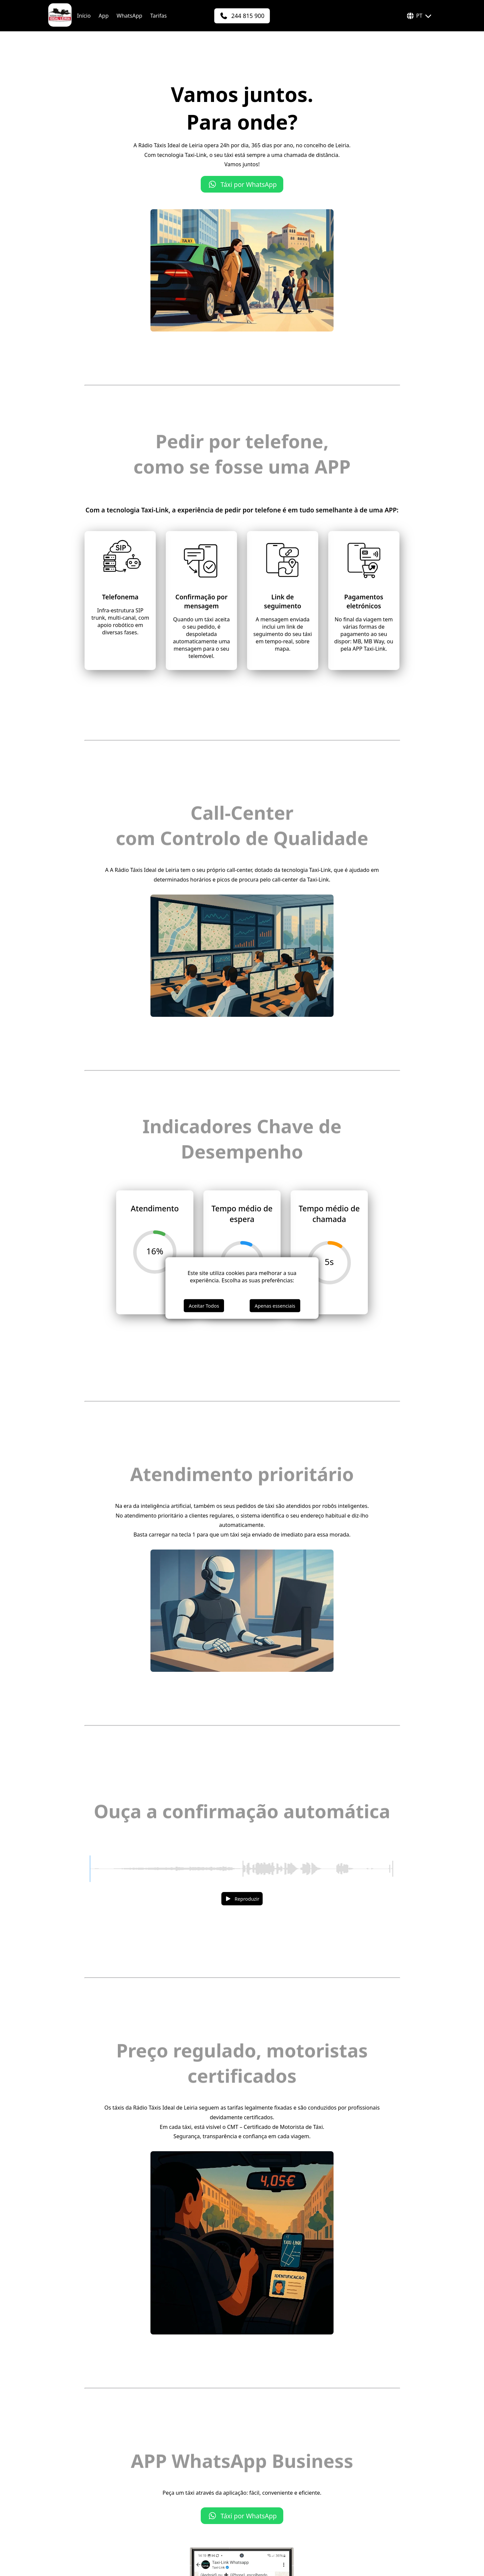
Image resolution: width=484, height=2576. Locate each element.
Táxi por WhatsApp (242, 184)
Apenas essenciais (275, 1306)
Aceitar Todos (204, 1306)
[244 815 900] (242, 15)
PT (419, 16)
